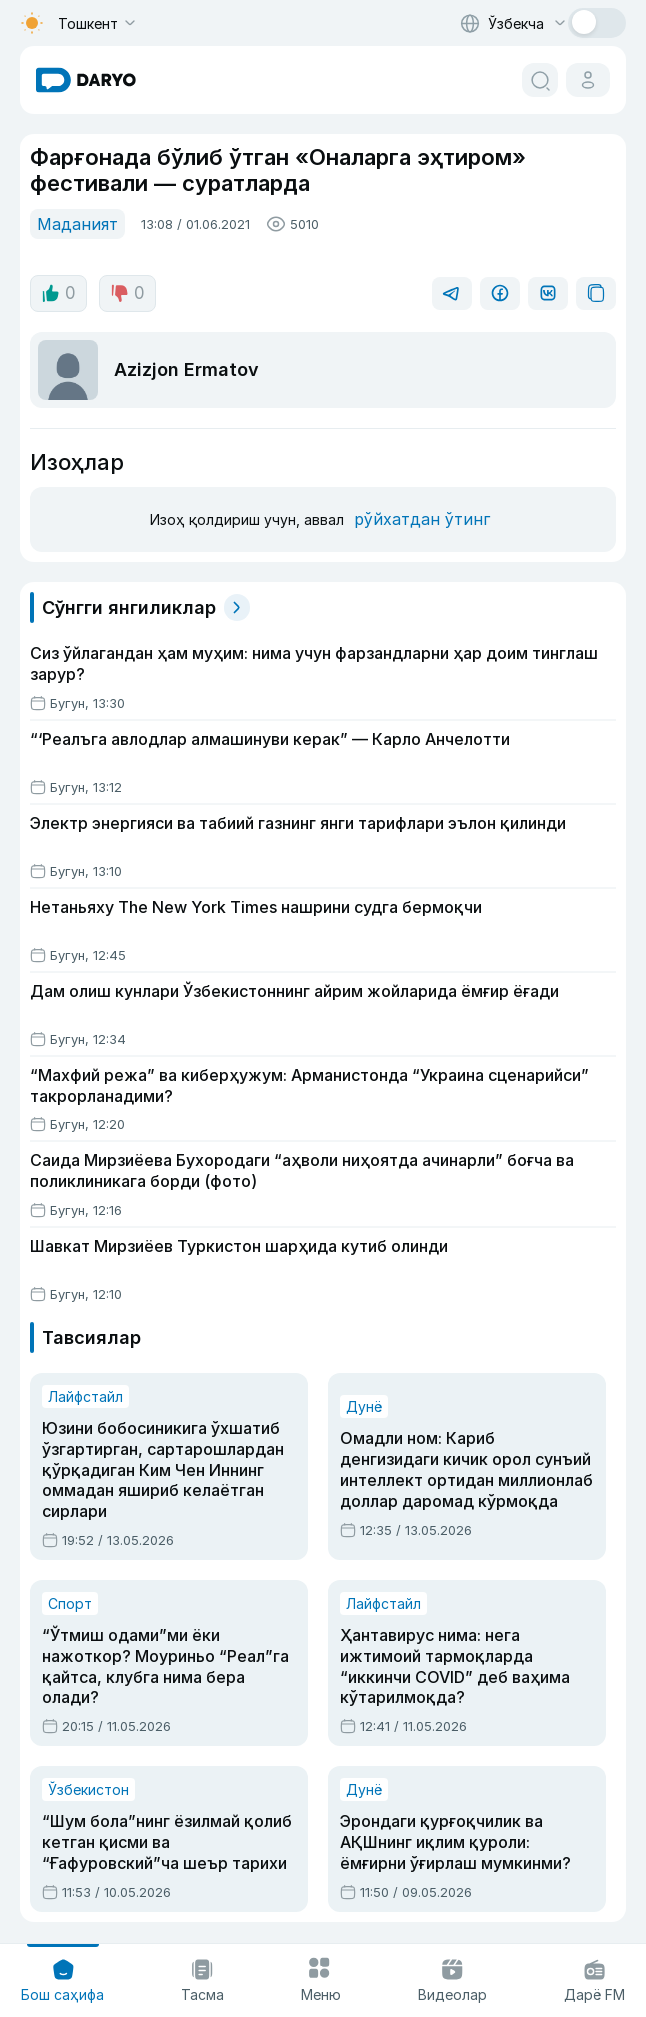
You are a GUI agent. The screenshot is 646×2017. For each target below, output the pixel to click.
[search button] (540, 80)
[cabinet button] (588, 80)
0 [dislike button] (127, 293)
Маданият (77, 224)
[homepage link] (86, 80)
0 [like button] (58, 293)
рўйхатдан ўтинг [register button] (422, 519)
